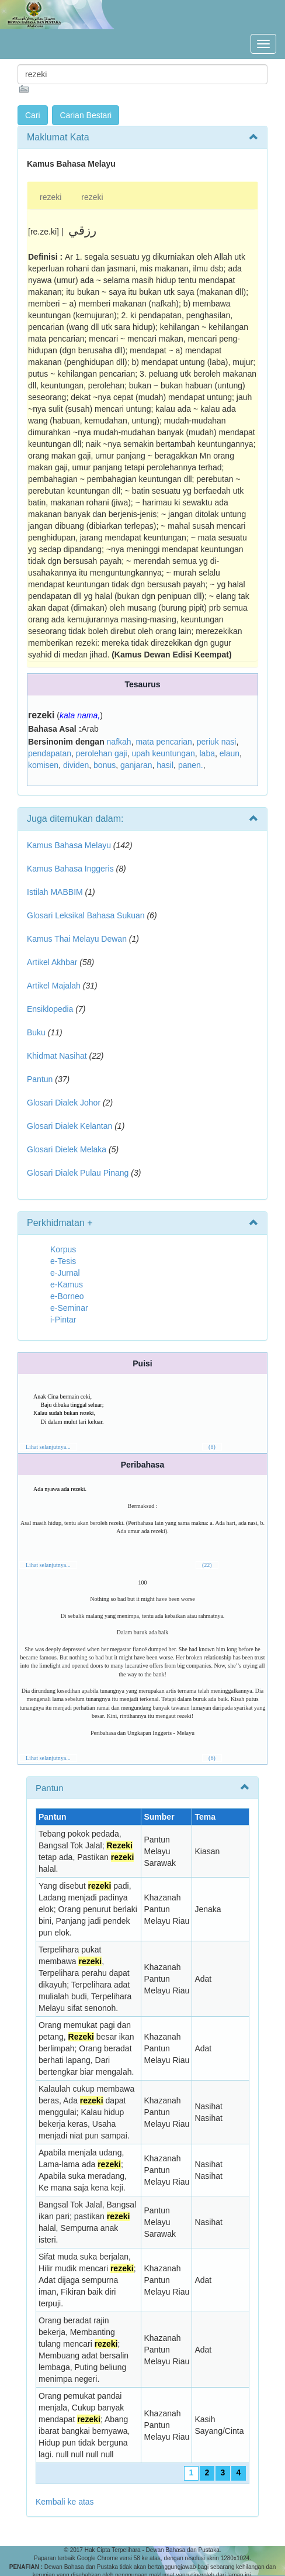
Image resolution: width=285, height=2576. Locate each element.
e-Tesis (63, 1261)
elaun (229, 753)
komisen (43, 765)
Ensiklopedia (50, 1009)
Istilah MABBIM (55, 892)
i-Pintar (63, 1319)
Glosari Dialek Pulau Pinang (77, 1172)
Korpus (63, 1249)
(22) (207, 1565)
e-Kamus (66, 1284)
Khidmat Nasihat (57, 1055)
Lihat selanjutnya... (48, 1447)
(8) (212, 1447)
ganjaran (136, 765)
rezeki (50, 197)
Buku (36, 1032)
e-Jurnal (65, 1272)
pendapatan (49, 753)
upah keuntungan (163, 753)
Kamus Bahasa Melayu (70, 845)
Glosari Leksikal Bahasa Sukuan (86, 915)
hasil (165, 765)
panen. (190, 765)
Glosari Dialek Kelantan (69, 1126)
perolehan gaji (101, 753)
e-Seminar (69, 1308)
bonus (104, 765)
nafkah (119, 741)
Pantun (40, 1079)
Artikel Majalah (54, 985)
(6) (212, 1758)
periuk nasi (217, 741)
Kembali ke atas (65, 2501)
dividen (76, 765)
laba (207, 753)
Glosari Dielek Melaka (66, 1149)
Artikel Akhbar (52, 962)
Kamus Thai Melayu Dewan (77, 938)
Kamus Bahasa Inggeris (70, 868)
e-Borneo (67, 1296)
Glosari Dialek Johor (63, 1102)
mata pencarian (163, 741)
